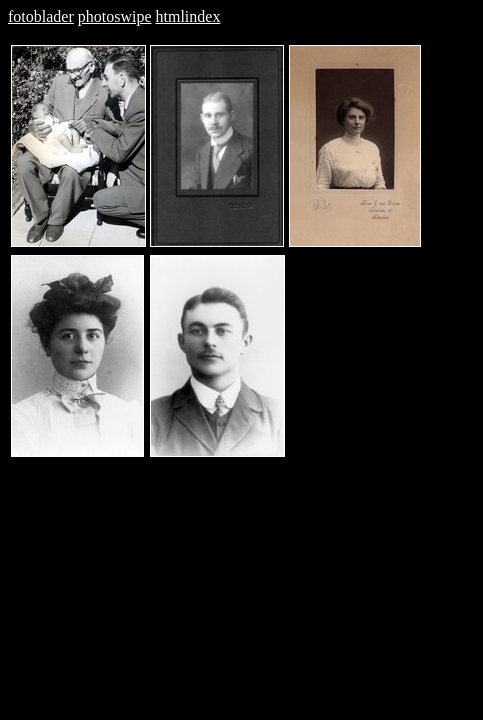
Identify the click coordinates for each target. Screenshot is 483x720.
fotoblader (41, 16)
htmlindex (188, 16)
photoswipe (115, 16)
